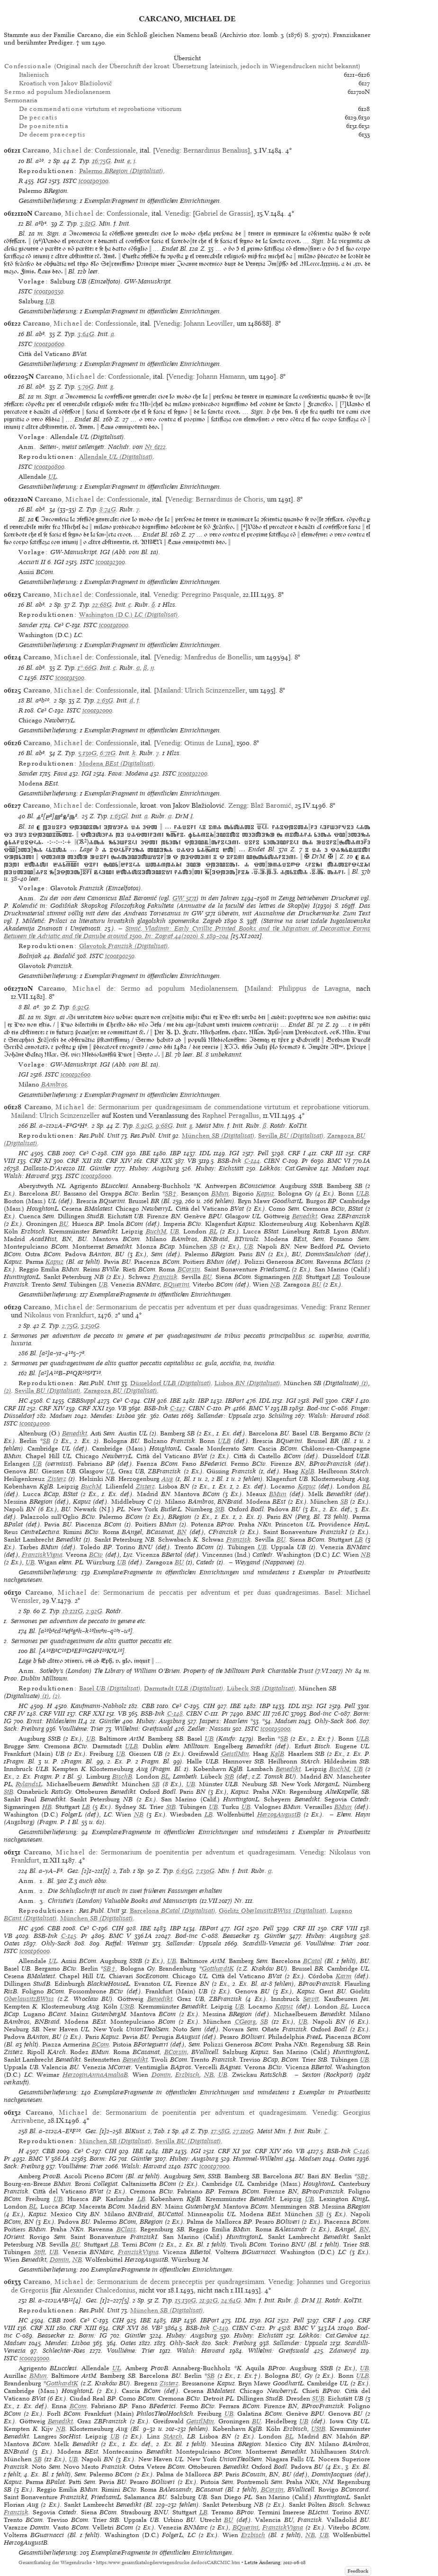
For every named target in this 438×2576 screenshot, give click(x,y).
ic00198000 (96, 1176)
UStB (127, 2006)
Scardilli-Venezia (266, 1943)
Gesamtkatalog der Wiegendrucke (55, 2562)
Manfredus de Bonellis (217, 657)
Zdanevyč (342, 2351)
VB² (157, 2328)
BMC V (259, 1408)
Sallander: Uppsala (223, 1416)
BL (213, 1231)
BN (182, 1532)
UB (49, 301)
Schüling (280, 1416)
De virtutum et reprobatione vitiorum (100, 109)
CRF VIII (52, 1713)
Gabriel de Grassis (223, 213)
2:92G (94, 1611)
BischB (122, 1776)
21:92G (208, 2300)
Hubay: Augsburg (154, 1168)
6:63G (184, 1871)
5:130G (87, 753)
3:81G (88, 223)
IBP (175, 1153)
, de (56, 150)
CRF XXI (91, 1408)
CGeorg (245, 2022)
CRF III (332, 1153)
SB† (171, 1193)
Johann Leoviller (208, 323)
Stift (39, 2252)
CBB (53, 1153)
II (319, 2300)
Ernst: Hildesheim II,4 (57, 1721)
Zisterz (56, 1479)
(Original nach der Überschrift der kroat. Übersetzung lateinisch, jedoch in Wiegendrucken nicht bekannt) (182, 66)
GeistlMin (235, 1754)
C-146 (361, 2151)
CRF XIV (119, 1161)
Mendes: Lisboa (112, 1416)
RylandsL (29, 1784)
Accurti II (31, 562)
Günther (100, 1168)
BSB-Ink (229, 1161)
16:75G (101, 161)
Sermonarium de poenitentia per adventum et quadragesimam (198, 1852)
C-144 (252, 1161)
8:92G (144, 1126)
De (38, 117)
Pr (305, 1161)
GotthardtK (218, 1968)
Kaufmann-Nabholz (98, 1706)
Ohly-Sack (329, 1721)
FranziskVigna (42, 1555)
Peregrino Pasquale (210, 594)
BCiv (96, 1555)
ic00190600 (49, 344)
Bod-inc (318, 1408)
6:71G (108, 753)
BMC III (257, 1713)
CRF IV (14, 1713)
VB (192, 1161)
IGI (42, 181)
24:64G (231, 2300)
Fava (60, 773)
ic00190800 (49, 467)
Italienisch (34, 75)
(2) (7, 1391)
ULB (362, 1193)
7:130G (205, 1871)
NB (275, 1284)
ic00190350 (48, 291)
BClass (126, 2229)
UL (52, 477)
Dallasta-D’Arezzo (49, 1168)
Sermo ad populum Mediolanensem (179, 988)
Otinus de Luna (207, 743)
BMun (220, 1193)
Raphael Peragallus (230, 1115)
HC (23, 1153)
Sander (28, 625)
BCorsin (189, 1269)
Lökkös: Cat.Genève (288, 1168)
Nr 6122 (155, 447)
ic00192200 (192, 773)
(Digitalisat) (121, 171)
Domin (161, 2075)
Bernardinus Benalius (215, 150)
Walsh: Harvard (26, 1176)
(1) (363, 1383)
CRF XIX (159, 1161)
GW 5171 (184, 898)
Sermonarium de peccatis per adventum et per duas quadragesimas (196, 1307)
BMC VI (338, 1161)
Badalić (64, 956)
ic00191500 (69, 678)
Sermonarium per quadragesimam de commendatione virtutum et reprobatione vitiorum (233, 1107)
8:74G (107, 509)
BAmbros (54, 1084)
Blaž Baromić (270, 805)
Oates (171, 1416)
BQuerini (176, 1284)
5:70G (86, 387)
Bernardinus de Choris (229, 499)
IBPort (234, 1401)
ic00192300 (110, 562)
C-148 (175, 1713)
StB (219, 1509)
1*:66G (87, 668)
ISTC (70, 181)
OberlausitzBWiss (29, 1999)
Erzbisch (187, 2075)
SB (213, 1246)
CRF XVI (125, 2328)
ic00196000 (34, 1951)
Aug (167, 1479)
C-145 (68, 1936)
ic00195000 (275, 1729)
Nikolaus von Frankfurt (59, 1315)
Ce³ (58, 625)
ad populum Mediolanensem (57, 92)
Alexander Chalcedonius (99, 2290)
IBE (145, 1153)
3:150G (90, 1326)
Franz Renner (350, 1307)
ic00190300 (93, 181)
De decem (52, 134)
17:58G (220, 2131)
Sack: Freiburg (24, 1729)
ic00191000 (113, 625)
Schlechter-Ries (64, 2351)
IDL (205, 1153)
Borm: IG (102, 2159)
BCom (100, 2044)
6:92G (80, 1007)
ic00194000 (34, 1423)
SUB (318, 2398)
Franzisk (165, 1277)
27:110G (243, 2131)
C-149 (220, 2328)
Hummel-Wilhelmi (258, 2159)
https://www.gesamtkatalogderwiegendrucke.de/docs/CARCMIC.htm (168, 2562)
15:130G (185, 2300)
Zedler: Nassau (209, 1729)
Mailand (168, 690)
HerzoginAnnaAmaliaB (95, 2075)
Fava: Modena (128, 773)
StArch (172, 2436)
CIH (117, 1153)
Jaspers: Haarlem (223, 1721)
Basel (332, 1592)
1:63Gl (119, 816)
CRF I (296, 1153)
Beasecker (236, 1936)
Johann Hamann (221, 376)
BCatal (312, 1961)
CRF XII (79, 1161)
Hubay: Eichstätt (219, 1168)
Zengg (237, 805)
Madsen (343, 1168)
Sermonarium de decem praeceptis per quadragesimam (180, 2281)
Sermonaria (20, 100)
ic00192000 (97, 710)
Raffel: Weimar (127, 1943)
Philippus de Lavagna (313, 988)
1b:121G (73, 1611)
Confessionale (115, 150)
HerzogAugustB (279, 1814)
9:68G (164, 1126)
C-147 (177, 1408)
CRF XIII (83, 2328)
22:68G (102, 605)
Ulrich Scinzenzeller (215, 690)
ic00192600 (75, 1074)
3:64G (86, 334)
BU (63, 1224)
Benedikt (304, 1216)
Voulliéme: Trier (81, 1729)
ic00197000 (214, 2166)
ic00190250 (119, 956)
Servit (311, 1999)
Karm (343, 1976)
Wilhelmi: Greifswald (144, 1729)
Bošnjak (30, 956)
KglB (307, 1471)
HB (297, 1277)
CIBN (272, 1161)
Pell (263, 1153)
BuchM (156, 1231)
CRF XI (40, 1161)
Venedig (167, 150)
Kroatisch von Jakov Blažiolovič (65, 83)
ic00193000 (34, 2358)
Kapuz (265, 1193)
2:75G (70, 1326)
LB (336, 1277)
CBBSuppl (81, 1401)
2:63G (105, 700)
